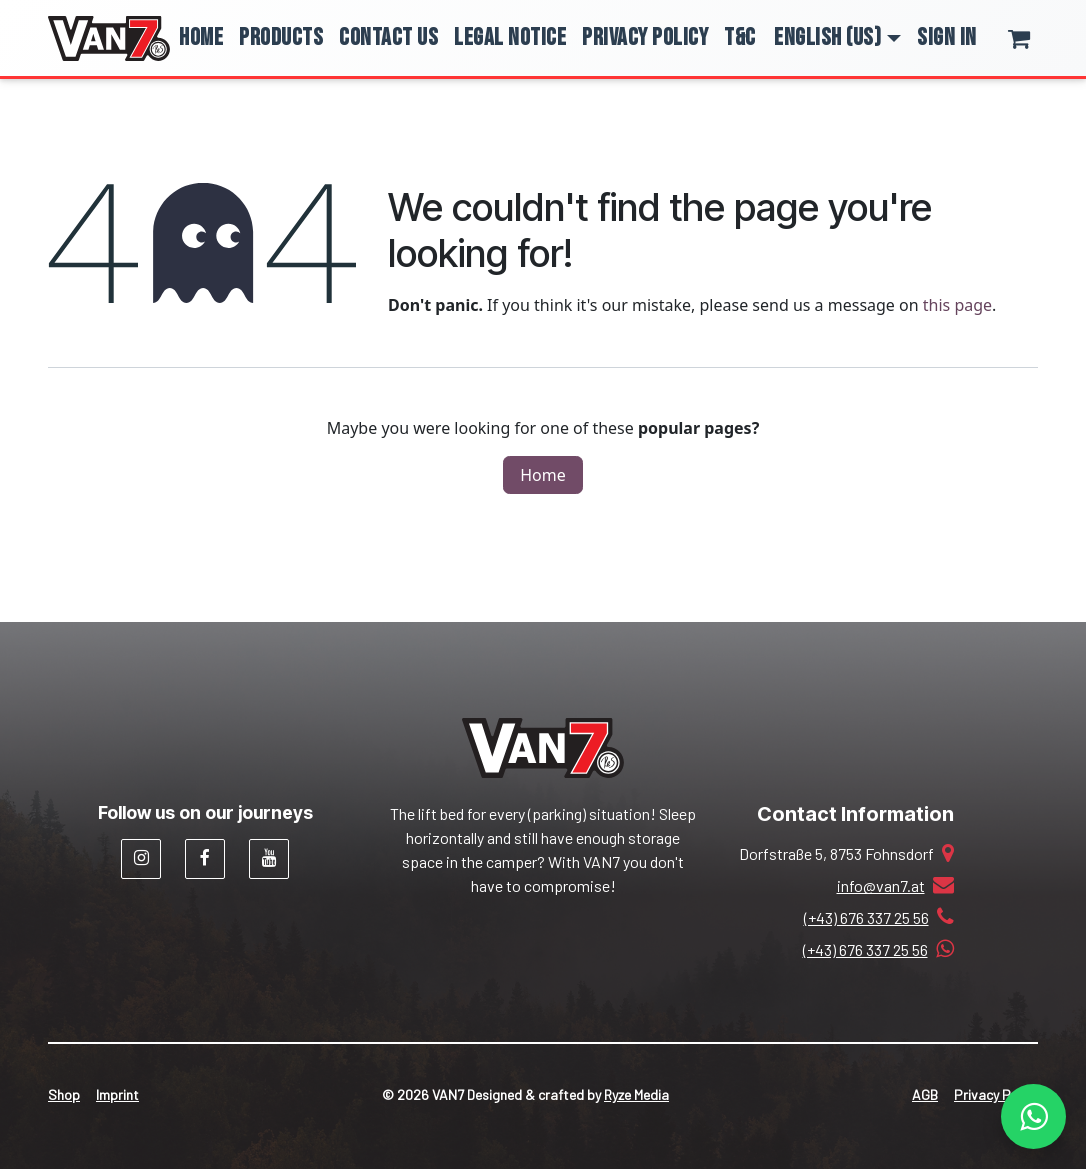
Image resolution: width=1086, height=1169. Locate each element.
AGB (925, 1094)
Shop (64, 1094)
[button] (837, 38)
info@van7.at (881, 885)
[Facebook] (205, 859)
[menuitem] (201, 38)
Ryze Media (636, 1094)
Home (543, 475)
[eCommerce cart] (1032, 38)
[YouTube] (269, 859)
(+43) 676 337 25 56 (866, 917)
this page (957, 305)
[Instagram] (141, 859)
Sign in (947, 37)
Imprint (117, 1094)
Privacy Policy (996, 1094)
